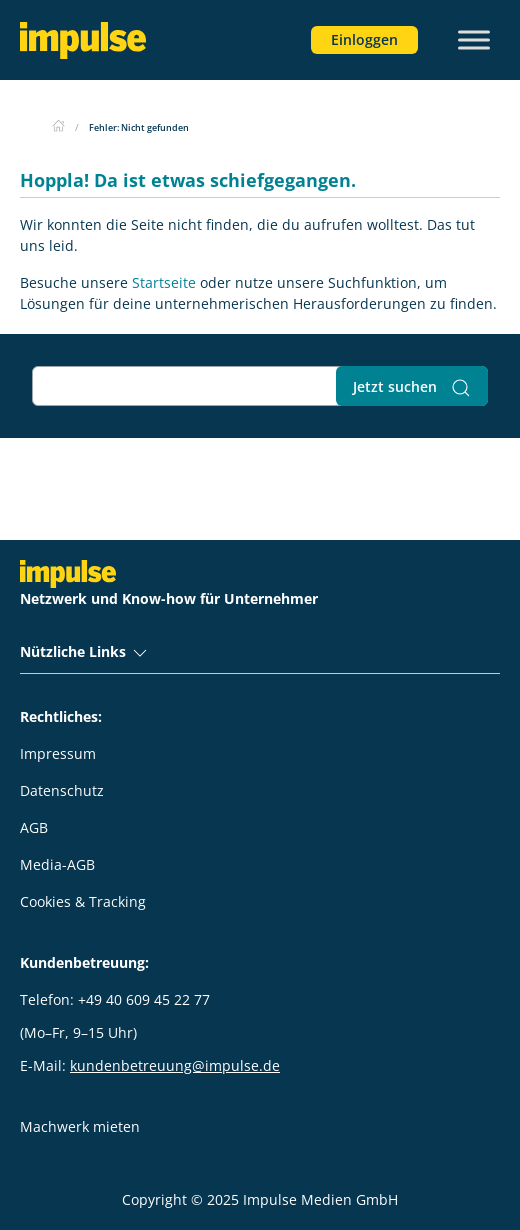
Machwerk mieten (80, 1126)
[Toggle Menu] (474, 39)
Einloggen (364, 39)
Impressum (58, 753)
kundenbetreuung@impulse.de (175, 1065)
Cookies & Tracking (83, 901)
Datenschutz (62, 790)
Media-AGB (57, 864)
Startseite (164, 282)
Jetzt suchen (412, 387)
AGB (34, 827)
